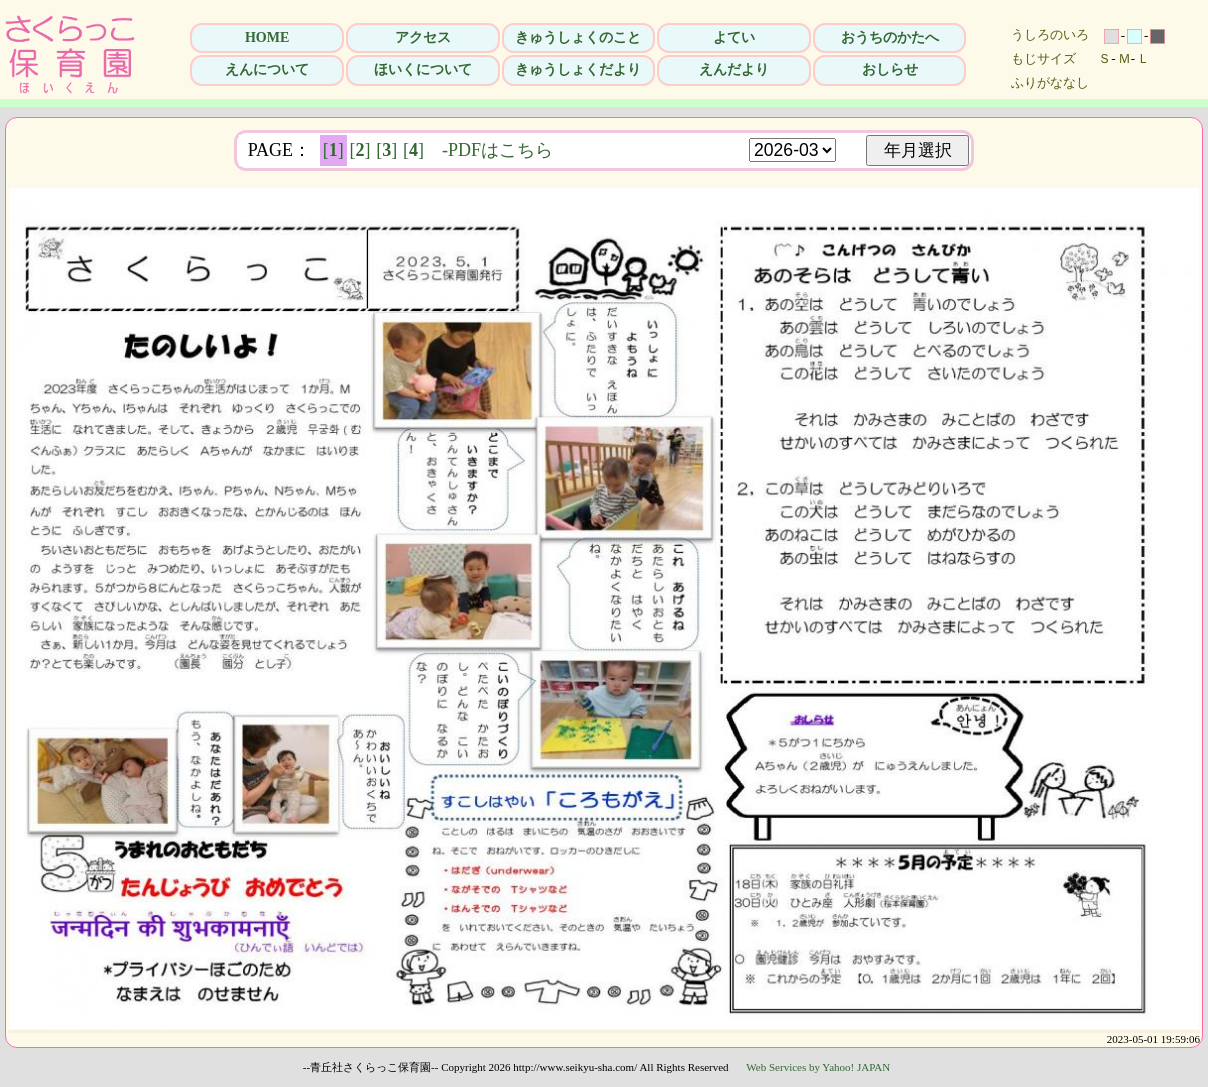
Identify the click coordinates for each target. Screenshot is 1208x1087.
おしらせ (890, 69)
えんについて (267, 69)
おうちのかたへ (890, 37)
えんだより (734, 69)
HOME (267, 37)
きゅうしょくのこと (578, 37)
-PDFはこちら (497, 150)
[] (333, 150)
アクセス (423, 37)
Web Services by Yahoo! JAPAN (818, 1067)
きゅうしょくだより (578, 69)
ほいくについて (423, 69)
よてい (734, 37)
